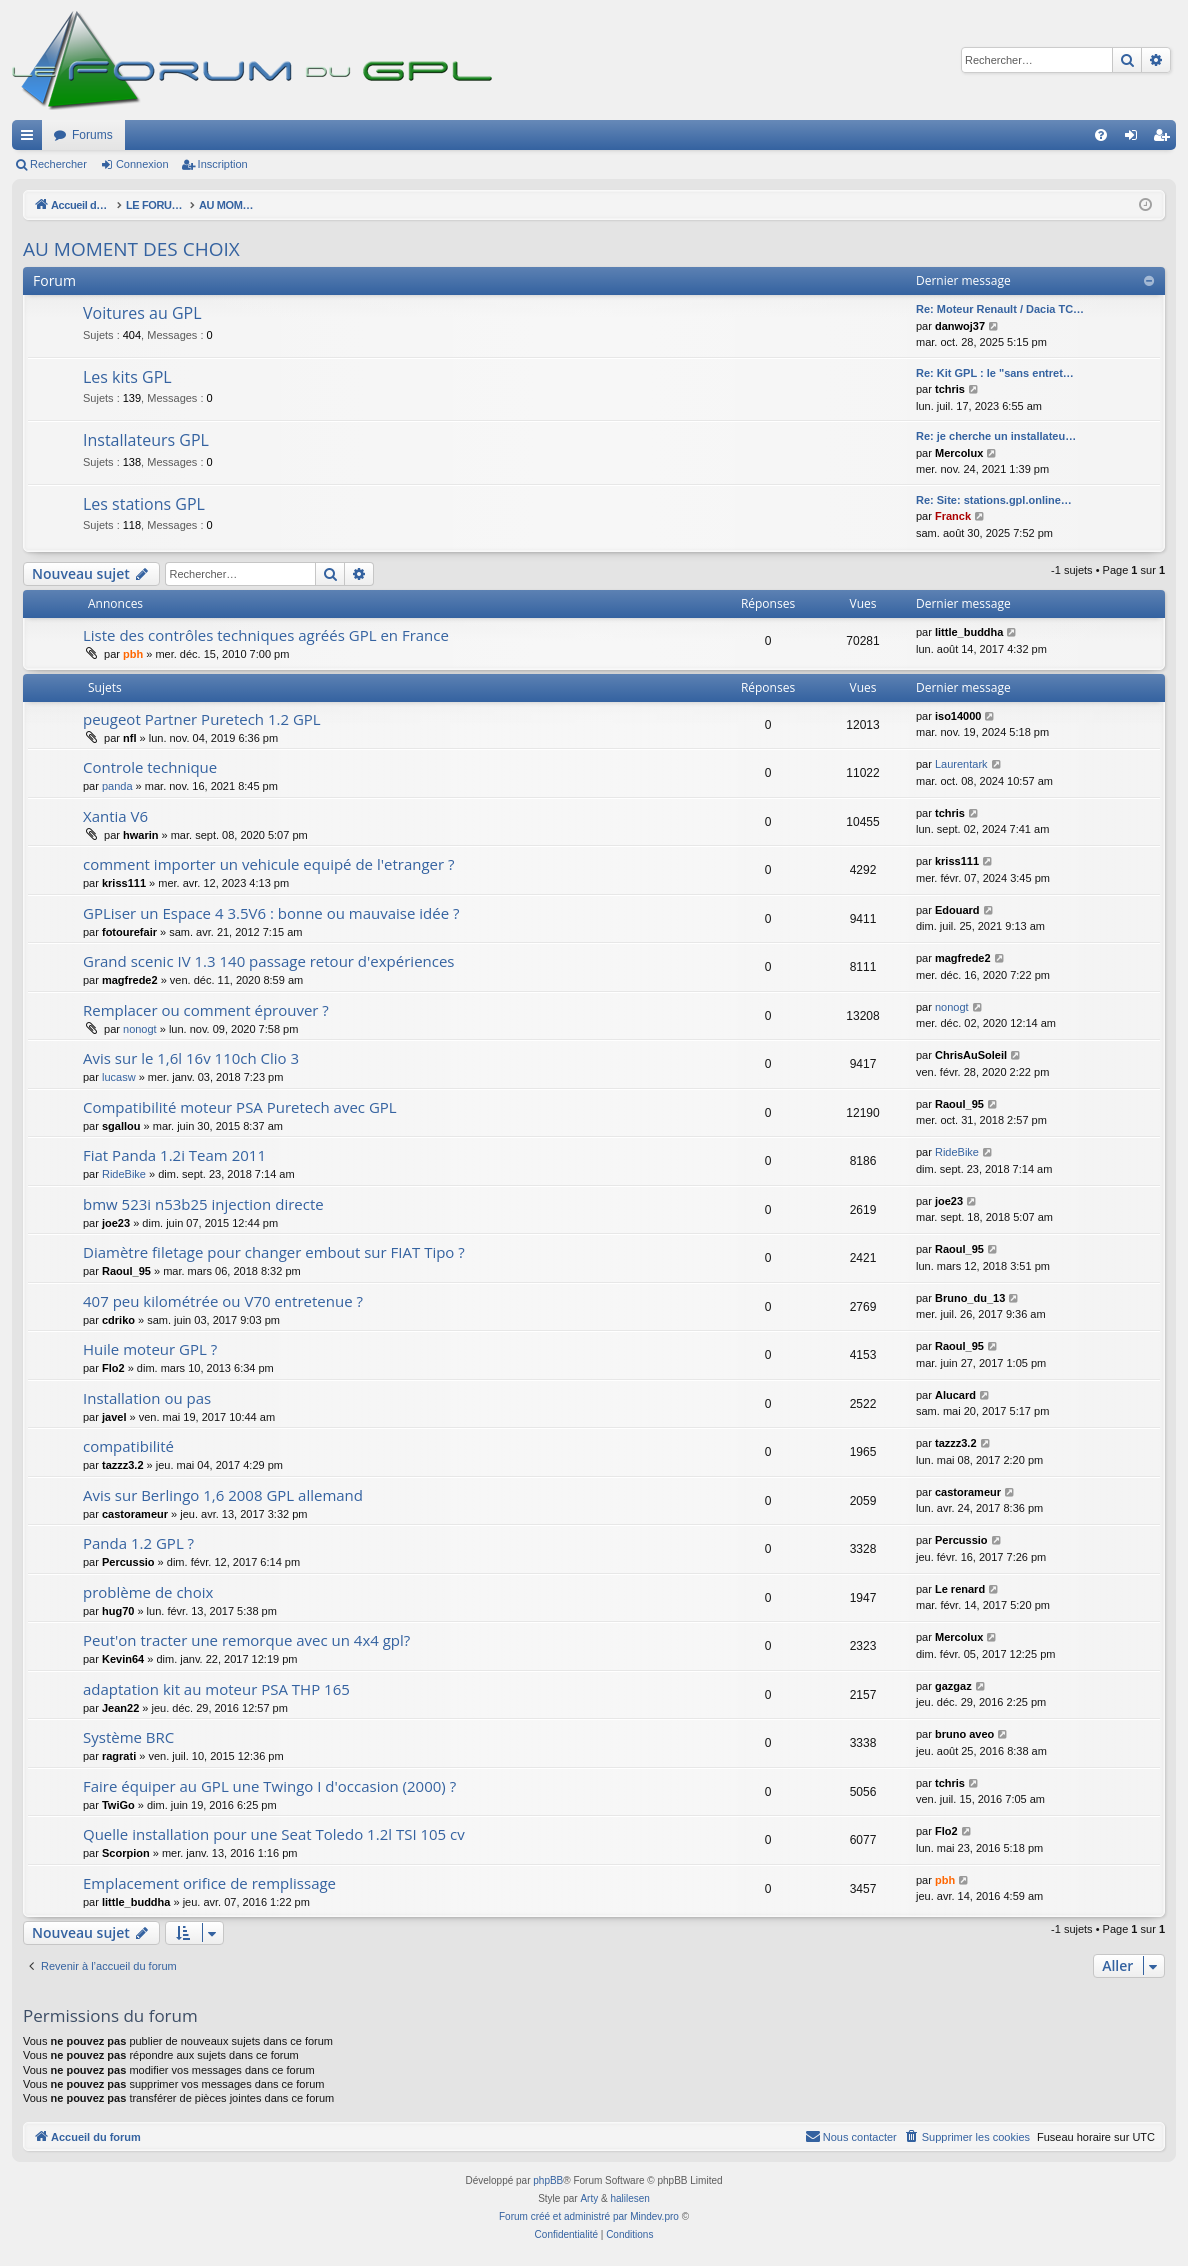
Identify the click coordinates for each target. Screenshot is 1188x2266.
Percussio (128, 1562)
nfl (129, 738)
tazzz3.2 (123, 1465)
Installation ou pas (147, 1398)
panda (117, 786)
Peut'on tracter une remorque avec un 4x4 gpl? (246, 1640)
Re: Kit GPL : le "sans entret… (995, 373)
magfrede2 (130, 980)
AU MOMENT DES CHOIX (131, 249)
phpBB (548, 2180)
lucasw (119, 1077)
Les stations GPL (144, 504)
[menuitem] (1101, 135)
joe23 (116, 1223)
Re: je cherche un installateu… (996, 436)
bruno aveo (964, 1734)
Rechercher (58, 164)
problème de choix (148, 1592)
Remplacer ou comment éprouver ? (206, 1010)
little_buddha (969, 632)
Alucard (955, 1395)
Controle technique (150, 767)
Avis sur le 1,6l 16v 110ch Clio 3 (191, 1058)
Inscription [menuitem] (1165, 139)
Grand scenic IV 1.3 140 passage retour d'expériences (269, 961)
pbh (133, 654)
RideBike (124, 1174)
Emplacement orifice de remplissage (209, 1883)
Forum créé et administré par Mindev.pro (589, 2216)
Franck (953, 516)
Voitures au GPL (142, 313)
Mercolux (959, 453)
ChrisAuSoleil (971, 1055)
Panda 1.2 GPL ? (138, 1543)
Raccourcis (31, 139)
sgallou (121, 1126)
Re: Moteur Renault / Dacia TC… (1000, 309)
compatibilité (128, 1446)
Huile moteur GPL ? (150, 1349)
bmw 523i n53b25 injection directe (203, 1204)
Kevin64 (123, 1659)
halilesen (629, 2198)
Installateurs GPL (146, 440)
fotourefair (129, 932)
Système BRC (128, 1737)
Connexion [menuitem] (1135, 139)
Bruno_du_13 (970, 1298)
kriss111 (124, 883)
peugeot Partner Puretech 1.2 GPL (202, 719)
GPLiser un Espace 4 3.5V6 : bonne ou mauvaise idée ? (271, 913)
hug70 (118, 1611)
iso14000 (958, 716)
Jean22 (120, 1708)
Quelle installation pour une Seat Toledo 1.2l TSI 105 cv (274, 1834)
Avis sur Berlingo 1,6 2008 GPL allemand (223, 1495)
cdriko (118, 1320)
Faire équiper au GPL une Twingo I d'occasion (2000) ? (269, 1786)
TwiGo (118, 1805)
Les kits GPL (127, 377)
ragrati (119, 1756)
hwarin (140, 835)
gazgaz (953, 1686)
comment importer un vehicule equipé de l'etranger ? (269, 864)
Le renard (960, 1589)
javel (114, 1417)
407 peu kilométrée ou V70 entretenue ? (223, 1301)
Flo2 (113, 1368)
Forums (92, 135)
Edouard (957, 910)
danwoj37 (960, 326)
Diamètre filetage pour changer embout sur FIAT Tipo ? (274, 1252)
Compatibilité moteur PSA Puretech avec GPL (240, 1107)
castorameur (135, 1514)
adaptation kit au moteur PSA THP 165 (216, 1689)
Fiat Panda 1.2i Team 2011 (174, 1155)
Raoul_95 (959, 1104)
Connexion (142, 164)
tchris (950, 389)
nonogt (140, 1029)
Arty (589, 2198)
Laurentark (961, 764)
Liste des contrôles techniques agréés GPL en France (266, 635)
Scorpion (126, 1853)
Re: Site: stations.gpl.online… (994, 500)
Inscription (223, 164)
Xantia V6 (115, 816)
